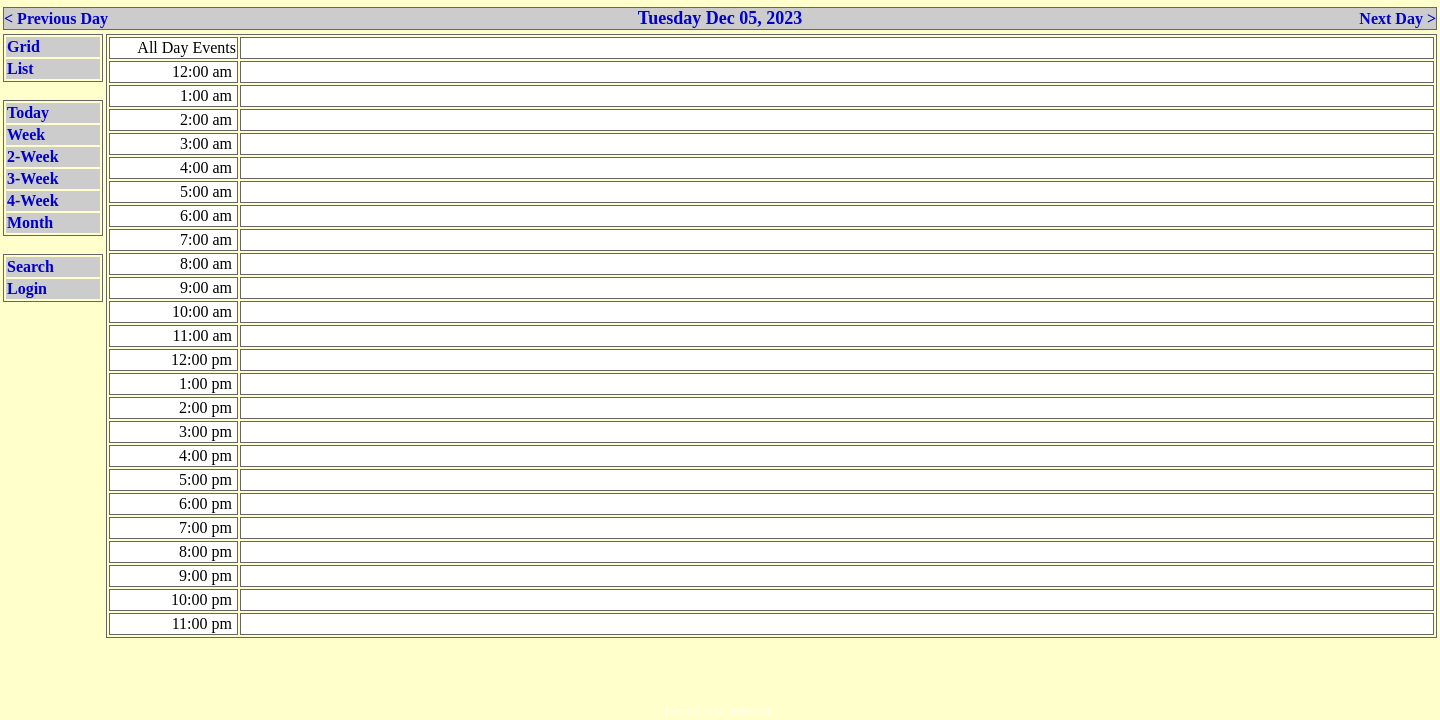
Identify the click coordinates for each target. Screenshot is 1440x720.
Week (26, 134)
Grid (23, 46)
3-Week (33, 178)
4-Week (33, 200)
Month (30, 222)
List (20, 68)
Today (28, 112)
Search (30, 266)
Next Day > (1397, 18)
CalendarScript (745, 710)
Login (27, 288)
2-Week (33, 156)
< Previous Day (56, 18)
